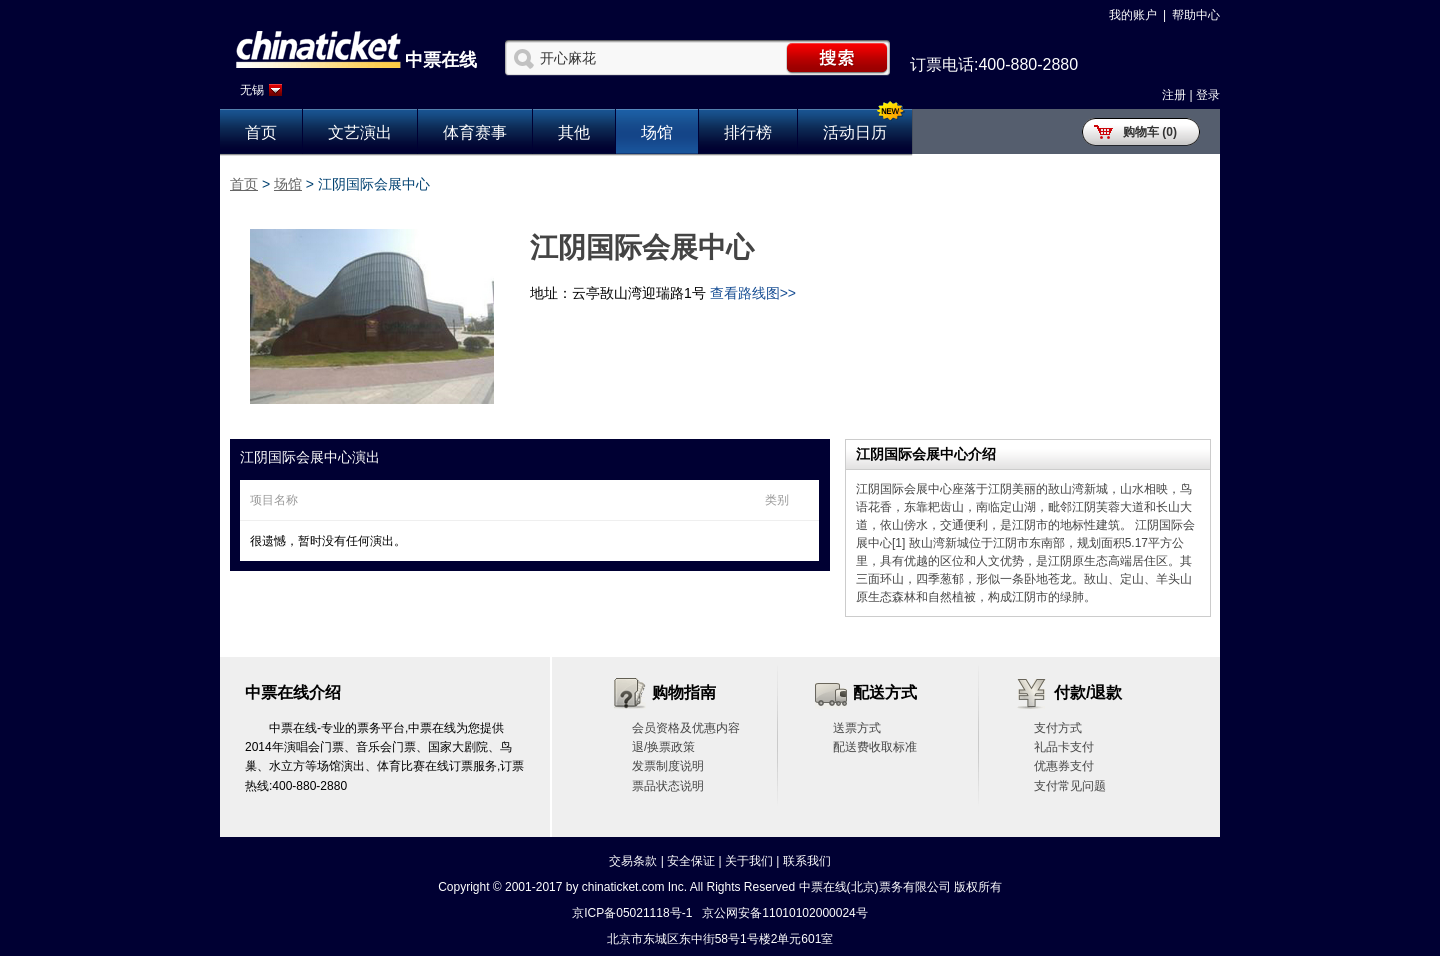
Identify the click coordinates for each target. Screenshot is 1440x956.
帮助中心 (1196, 15)
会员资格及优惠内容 (686, 728)
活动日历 (855, 132)
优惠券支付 (1064, 766)
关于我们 (749, 861)
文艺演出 (360, 132)
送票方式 (857, 728)
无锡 (252, 90)
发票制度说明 (668, 766)
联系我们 (807, 861)
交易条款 (633, 861)
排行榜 (748, 132)
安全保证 (691, 861)
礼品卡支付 (1064, 747)
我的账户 (1133, 15)
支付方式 (1058, 728)
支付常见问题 (1070, 786)
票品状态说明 (668, 786)
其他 (574, 132)
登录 (1208, 95)
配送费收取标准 (875, 747)
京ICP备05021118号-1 (632, 913)
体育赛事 (475, 132)
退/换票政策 (663, 747)
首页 (261, 132)
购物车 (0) (1150, 132)
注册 (1174, 95)
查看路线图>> (753, 293)
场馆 (657, 132)
